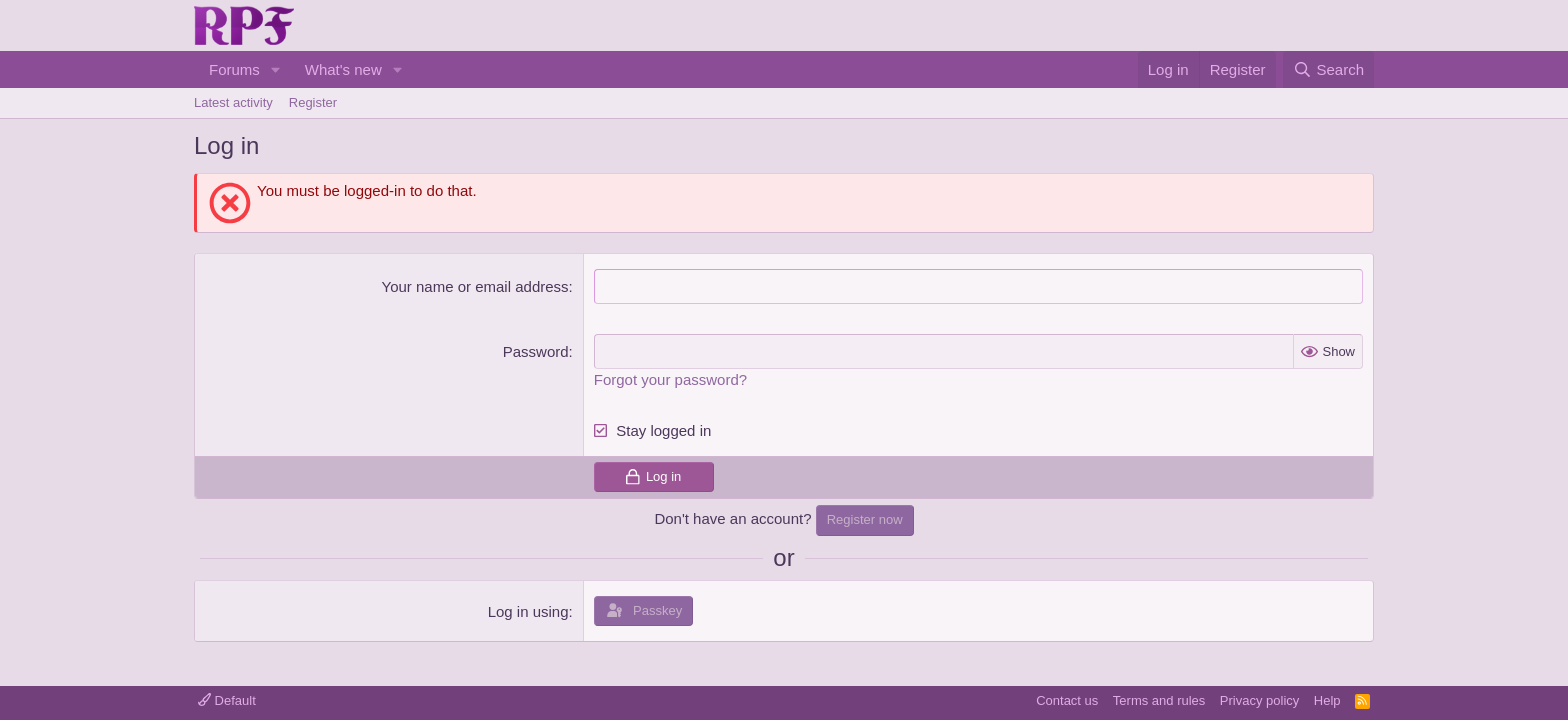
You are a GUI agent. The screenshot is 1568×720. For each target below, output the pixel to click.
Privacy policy (1259, 700)
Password (536, 351)
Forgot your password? (670, 379)
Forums (234, 69)
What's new (343, 69)
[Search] (1328, 69)
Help (1327, 700)
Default (227, 700)
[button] (276, 69)
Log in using (528, 610)
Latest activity (233, 102)
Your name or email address (475, 286)
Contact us (1067, 700)
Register (313, 102)
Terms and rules (1159, 700)
